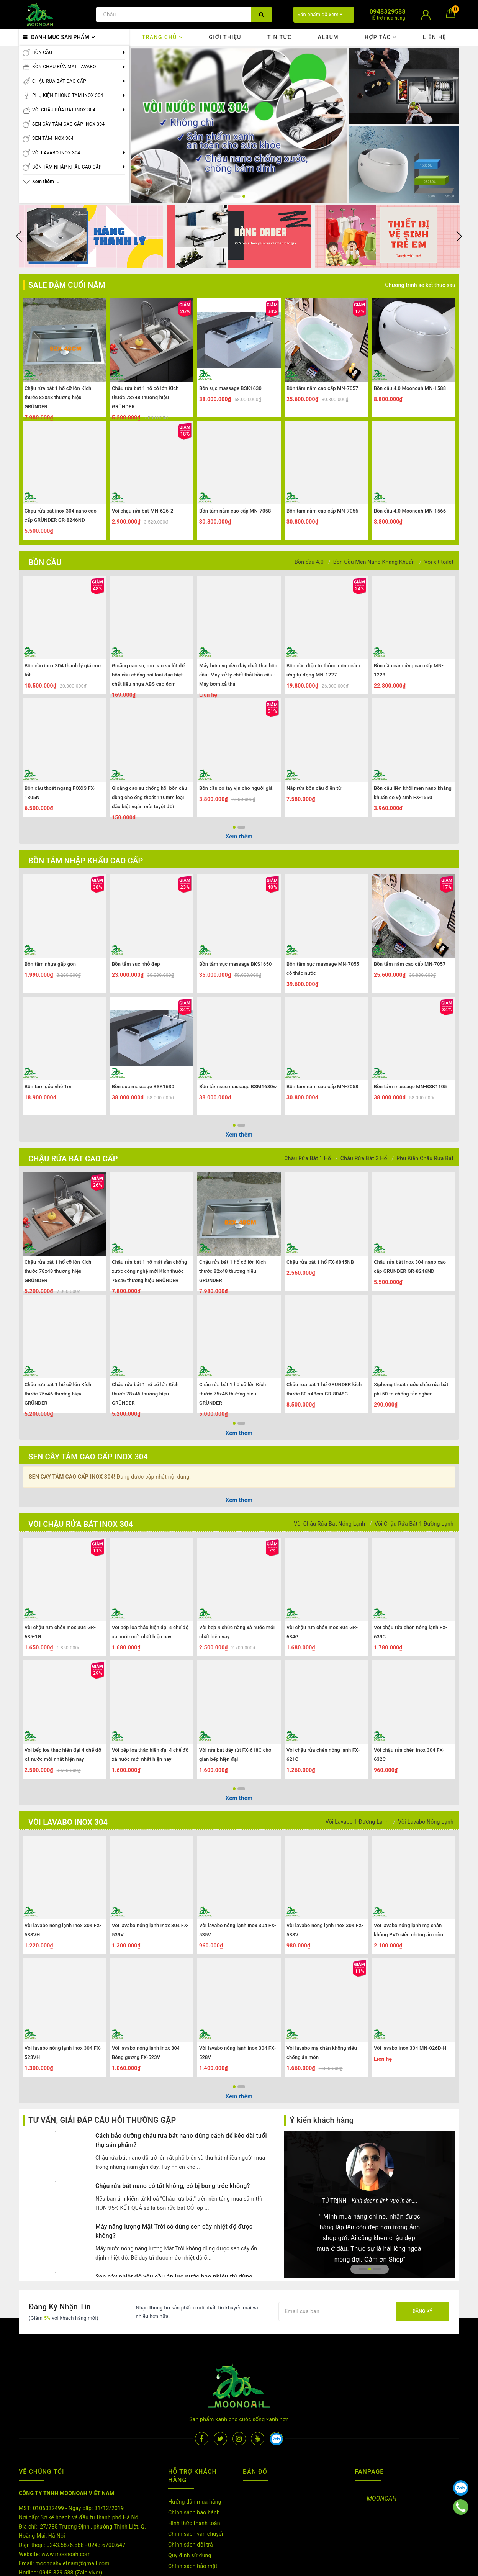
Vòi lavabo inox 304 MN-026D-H (410, 2048)
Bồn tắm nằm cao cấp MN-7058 (235, 511)
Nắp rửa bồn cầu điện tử (313, 788)
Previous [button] (19, 236)
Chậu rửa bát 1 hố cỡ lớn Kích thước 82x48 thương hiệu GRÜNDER (58, 397)
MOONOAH (382, 2451)
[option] (239, 125)
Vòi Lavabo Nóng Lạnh (425, 1822)
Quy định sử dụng (189, 2509)
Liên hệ (434, 37)
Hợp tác (381, 37)
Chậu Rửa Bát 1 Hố (307, 1158)
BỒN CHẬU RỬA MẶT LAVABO (64, 66)
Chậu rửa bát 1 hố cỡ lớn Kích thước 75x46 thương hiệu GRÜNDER (58, 1394)
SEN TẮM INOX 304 (53, 138)
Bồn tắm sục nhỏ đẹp (136, 964)
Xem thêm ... (45, 181)
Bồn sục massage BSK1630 (230, 388)
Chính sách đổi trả (190, 2498)
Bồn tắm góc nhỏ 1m (48, 1086)
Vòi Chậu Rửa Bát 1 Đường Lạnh (414, 1524)
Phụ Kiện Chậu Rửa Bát (424, 1158)
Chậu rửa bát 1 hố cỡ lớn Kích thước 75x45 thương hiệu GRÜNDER (232, 1394)
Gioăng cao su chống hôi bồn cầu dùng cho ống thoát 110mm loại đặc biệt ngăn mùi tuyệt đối (149, 797)
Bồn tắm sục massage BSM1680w (238, 1086)
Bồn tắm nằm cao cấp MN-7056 (322, 511)
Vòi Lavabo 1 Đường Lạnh (357, 1822)
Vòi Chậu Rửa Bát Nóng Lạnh (329, 1524)
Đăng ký (422, 2311)
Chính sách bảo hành (194, 2466)
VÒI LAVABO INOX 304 (56, 153)
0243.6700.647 (106, 2498)
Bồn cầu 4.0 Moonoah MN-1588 (410, 388)
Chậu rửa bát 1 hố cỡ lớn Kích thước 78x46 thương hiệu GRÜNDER (145, 1394)
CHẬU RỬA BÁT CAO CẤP (59, 81)
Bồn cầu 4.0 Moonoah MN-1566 (410, 511)
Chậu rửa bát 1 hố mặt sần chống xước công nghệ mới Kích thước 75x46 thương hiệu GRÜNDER (149, 1271)
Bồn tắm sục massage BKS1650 (235, 964)
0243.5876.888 (65, 2498)
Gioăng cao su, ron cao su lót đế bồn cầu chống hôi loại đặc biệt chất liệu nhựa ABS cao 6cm (148, 675)
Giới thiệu (225, 37)
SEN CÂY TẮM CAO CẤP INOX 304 (68, 124)
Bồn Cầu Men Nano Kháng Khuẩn (374, 562)
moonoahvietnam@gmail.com (72, 2517)
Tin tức (279, 37)
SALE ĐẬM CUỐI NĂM (66, 285)
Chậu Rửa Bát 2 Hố (363, 1158)
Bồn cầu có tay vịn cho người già (236, 788)
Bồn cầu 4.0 (309, 562)
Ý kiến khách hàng (322, 2120)
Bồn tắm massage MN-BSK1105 (410, 1086)
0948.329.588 (56, 2526)
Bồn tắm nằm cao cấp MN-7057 (322, 388)
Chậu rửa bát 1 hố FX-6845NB (320, 1262)
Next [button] (459, 236)
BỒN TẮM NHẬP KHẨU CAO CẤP (67, 167)
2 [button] (241, 196)
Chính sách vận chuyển (196, 2487)
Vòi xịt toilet (438, 562)
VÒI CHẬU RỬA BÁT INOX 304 (63, 110)
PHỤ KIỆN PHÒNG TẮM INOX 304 (67, 95)
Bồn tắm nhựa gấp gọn (50, 964)
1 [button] (234, 196)
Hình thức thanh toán (194, 2476)
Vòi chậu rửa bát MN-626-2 (142, 511)
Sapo (327, 2568)
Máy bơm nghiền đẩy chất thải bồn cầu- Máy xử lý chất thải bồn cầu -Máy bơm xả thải (238, 675)
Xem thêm (239, 836)
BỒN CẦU (42, 52)
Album (328, 37)
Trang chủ (162, 37)
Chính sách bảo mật (192, 2519)
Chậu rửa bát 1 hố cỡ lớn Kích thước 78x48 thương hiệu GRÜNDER (145, 397)
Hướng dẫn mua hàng (194, 2455)
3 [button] (377, 2269)
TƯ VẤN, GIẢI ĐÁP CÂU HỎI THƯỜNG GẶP (102, 2120)
